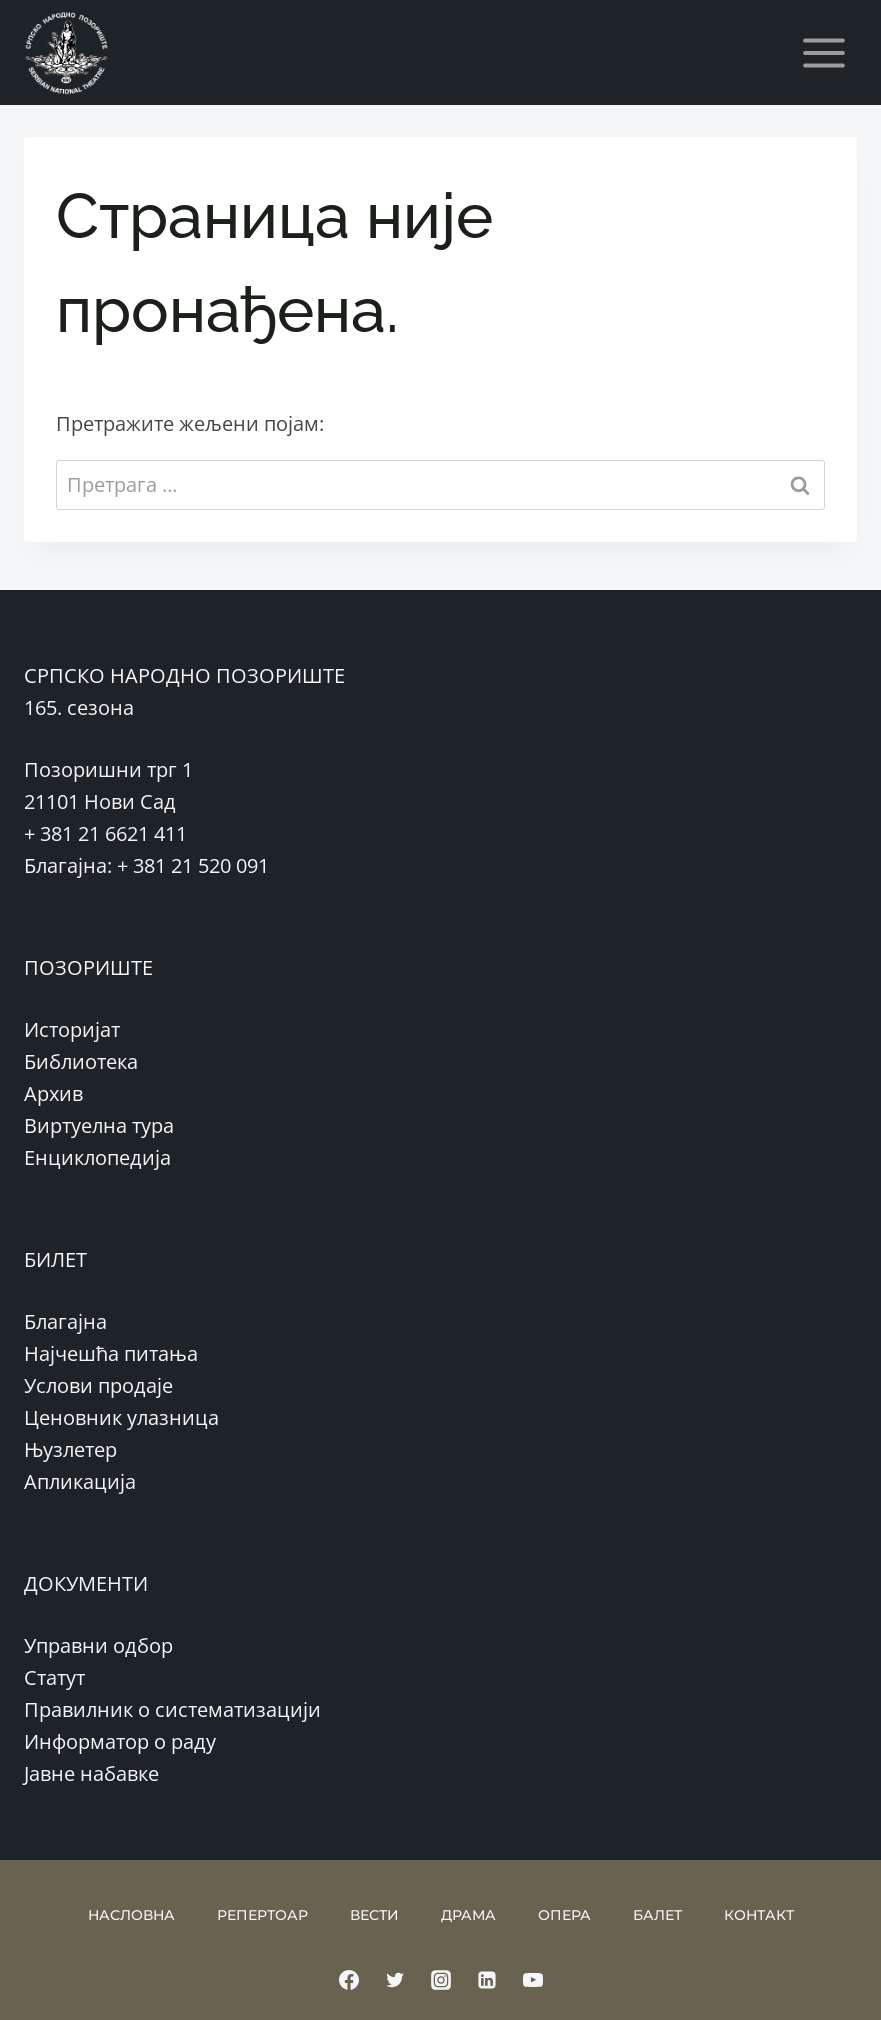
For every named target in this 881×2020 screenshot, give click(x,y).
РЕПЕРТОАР (262, 1915)
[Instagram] (441, 1980)
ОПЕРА (564, 1915)
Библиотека (81, 1061)
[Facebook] (349, 1980)
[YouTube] (533, 1980)
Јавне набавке (91, 1773)
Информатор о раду (120, 1741)
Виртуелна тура (99, 1125)
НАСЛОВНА (131, 1915)
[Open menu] (823, 52)
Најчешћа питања (111, 1353)
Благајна (65, 1321)
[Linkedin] (487, 1980)
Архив (53, 1093)
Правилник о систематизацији (172, 1709)
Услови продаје (98, 1385)
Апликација (80, 1481)
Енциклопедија (97, 1157)
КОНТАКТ (759, 1915)
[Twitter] (395, 1980)
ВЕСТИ (374, 1915)
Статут (54, 1677)
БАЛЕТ (657, 1915)
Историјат (72, 1029)
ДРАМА (468, 1915)
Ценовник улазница (121, 1417)
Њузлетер (70, 1449)
